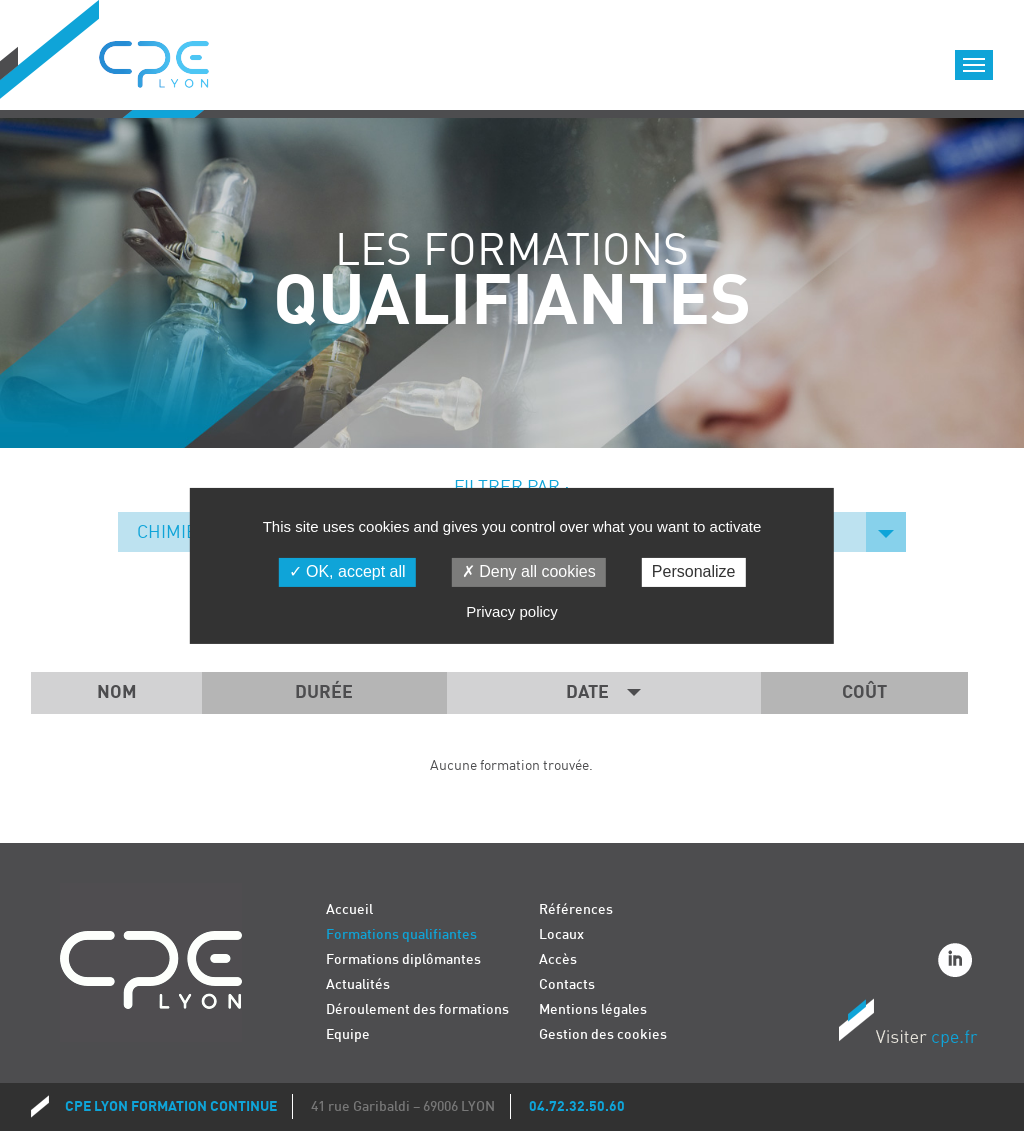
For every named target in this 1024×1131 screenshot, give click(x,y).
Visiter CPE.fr (908, 1026)
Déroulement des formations (417, 1009)
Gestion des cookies (603, 1034)
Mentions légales (593, 1009)
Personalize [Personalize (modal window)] (694, 571)
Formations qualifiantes (401, 934)
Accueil (349, 909)
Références (576, 909)
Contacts (567, 984)
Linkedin (958, 963)
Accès (558, 959)
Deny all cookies (529, 571)
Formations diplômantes (403, 959)
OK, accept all (347, 571)
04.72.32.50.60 (577, 1106)
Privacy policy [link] (512, 611)
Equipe (348, 1034)
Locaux (561, 934)
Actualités (358, 984)
